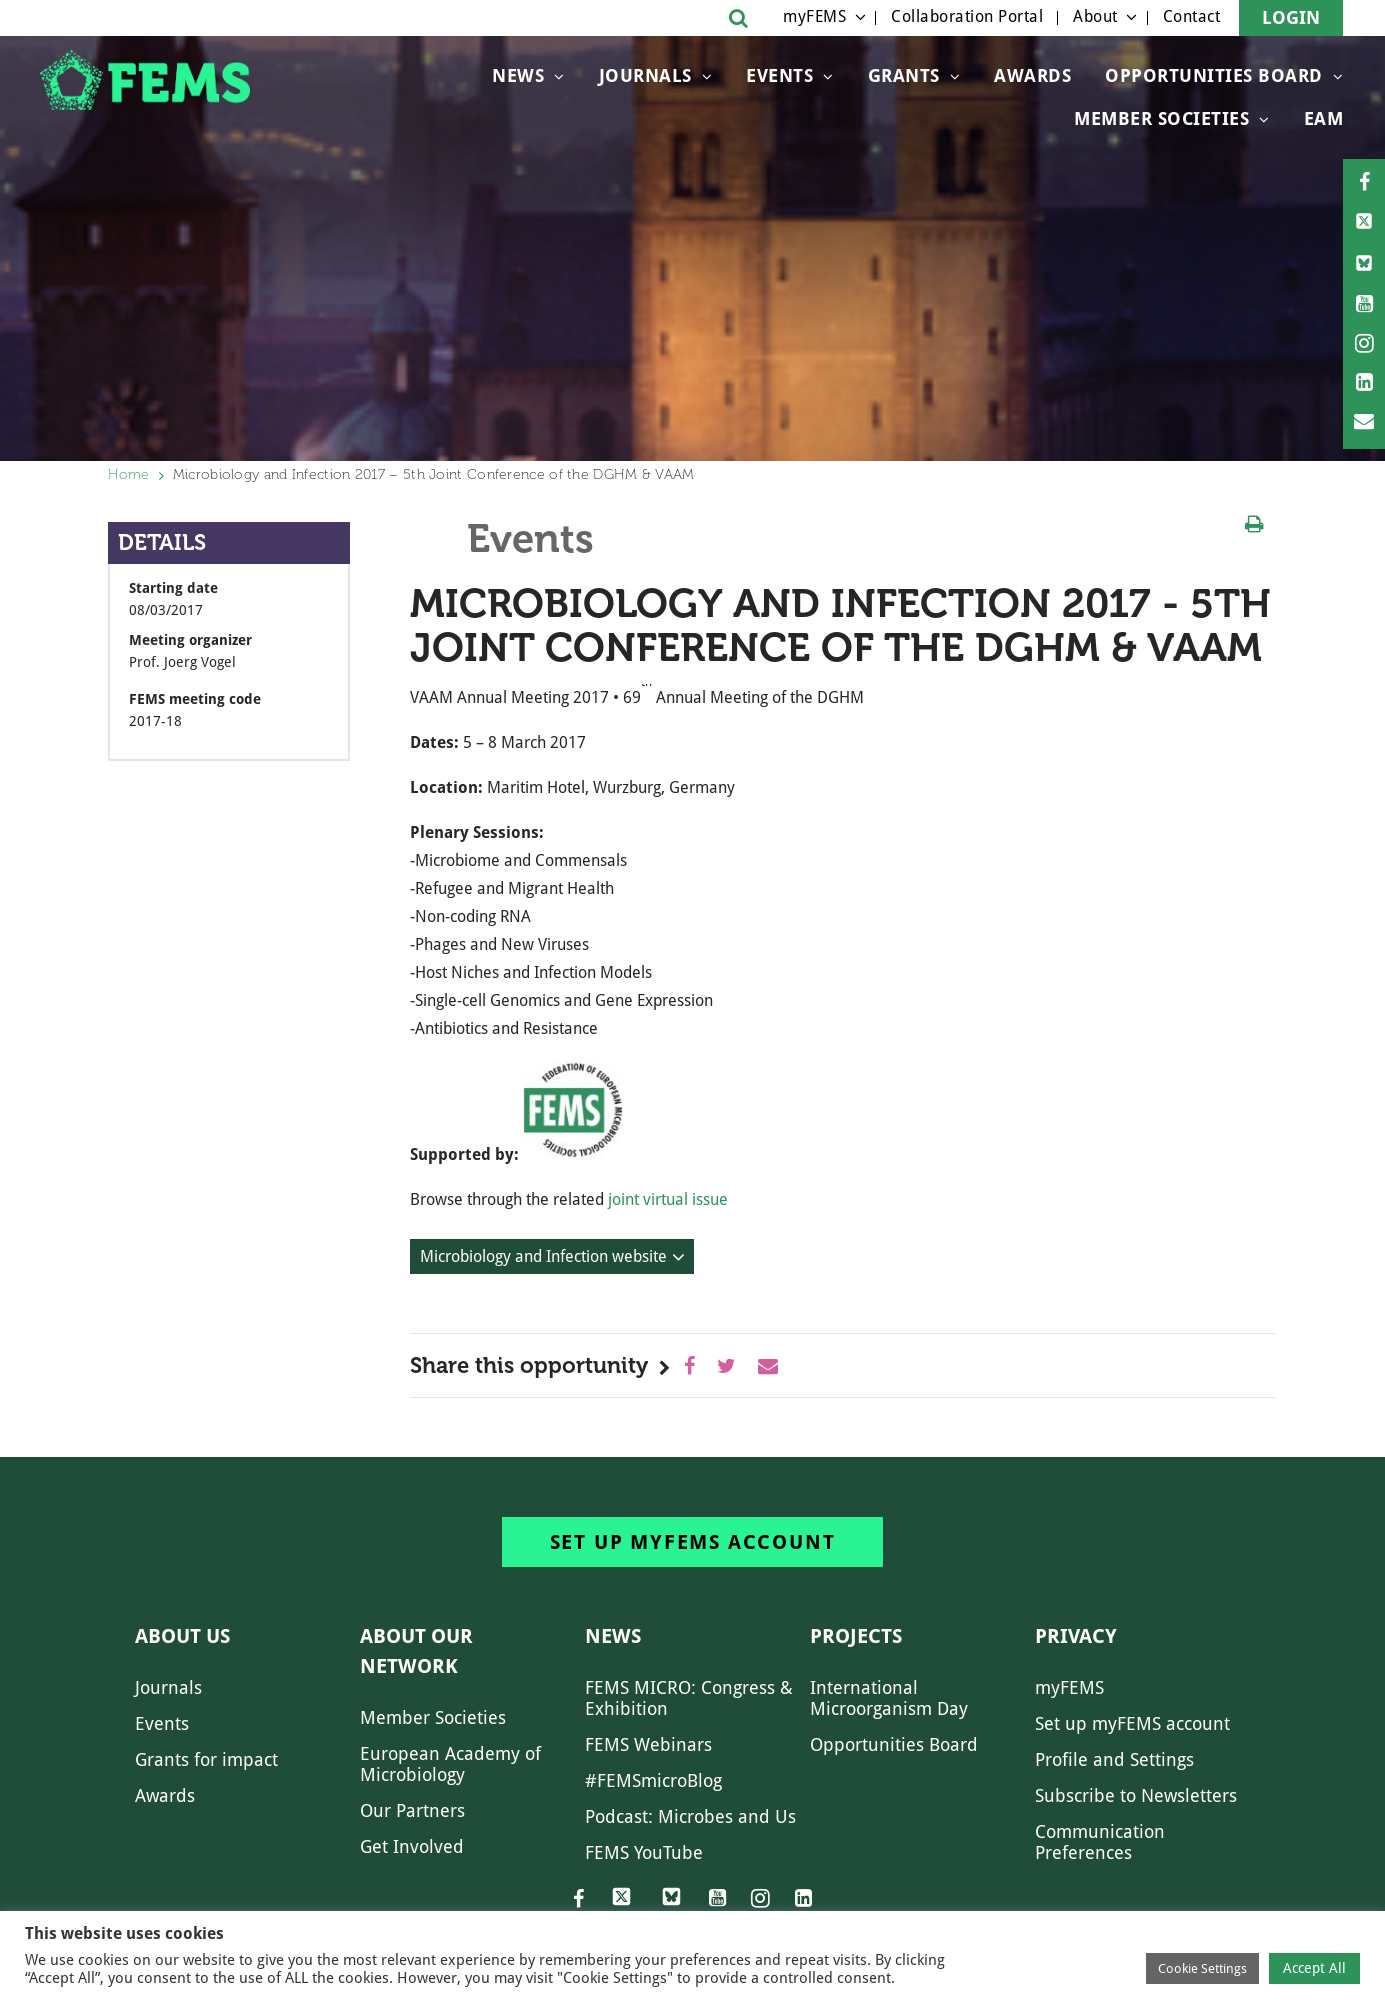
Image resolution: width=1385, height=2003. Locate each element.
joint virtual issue (668, 1199)
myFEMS (814, 16)
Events (779, 75)
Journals (645, 75)
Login (1291, 17)
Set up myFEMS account (693, 1542)
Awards (1032, 75)
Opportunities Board (894, 1744)
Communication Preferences (1100, 1842)
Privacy (1076, 1636)
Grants (904, 75)
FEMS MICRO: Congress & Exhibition (689, 1698)
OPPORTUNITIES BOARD (1214, 75)
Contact (1192, 16)
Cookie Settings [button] (1202, 1968)
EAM (1324, 118)
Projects (856, 1636)
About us (182, 1636)
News (518, 75)
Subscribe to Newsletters (1136, 1795)
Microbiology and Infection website (543, 1256)
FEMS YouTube (644, 1852)
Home (129, 474)
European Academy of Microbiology (450, 1764)
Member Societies (1161, 118)
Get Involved (412, 1846)
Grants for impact (206, 1759)
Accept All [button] (1314, 1968)
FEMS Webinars (648, 1744)
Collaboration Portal (967, 16)
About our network (416, 1651)
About (1095, 16)
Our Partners (412, 1810)
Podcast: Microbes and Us (690, 1816)
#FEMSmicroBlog (653, 1780)
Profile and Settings (1114, 1759)
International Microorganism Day (889, 1698)
